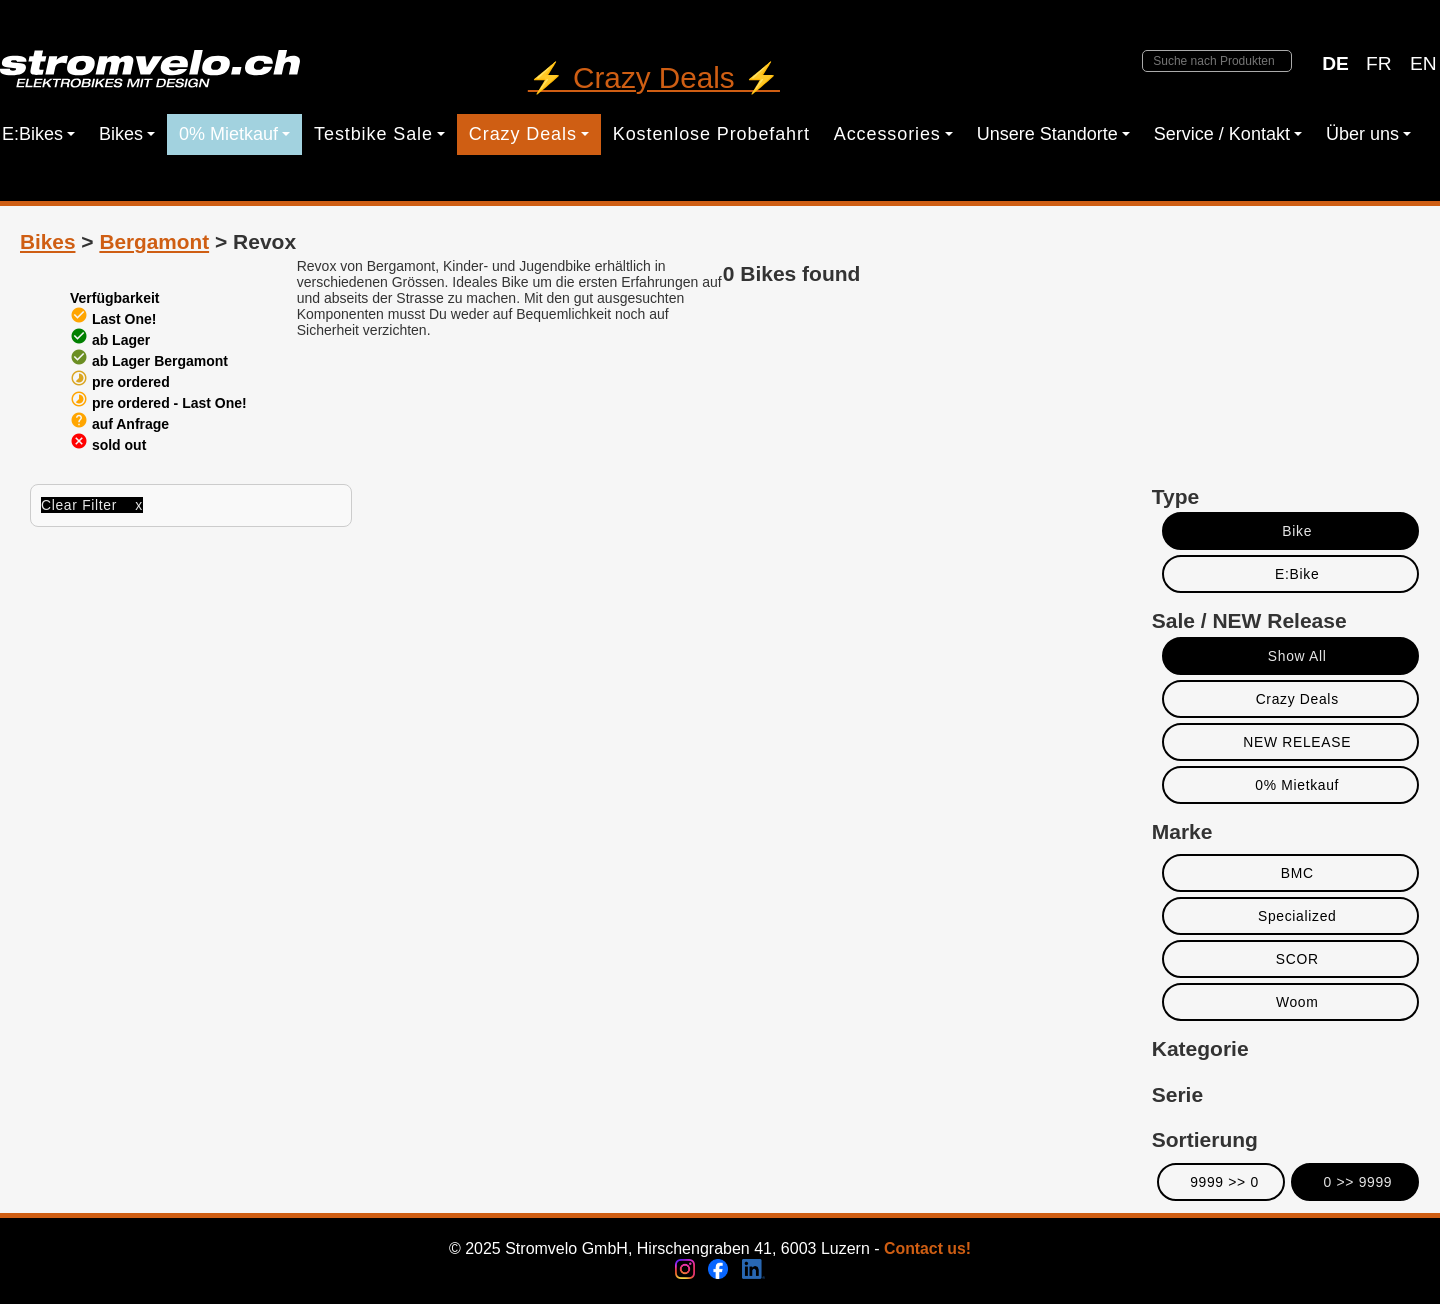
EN (1423, 63)
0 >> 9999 (1358, 1182)
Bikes (127, 134)
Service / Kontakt (1228, 134)
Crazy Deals (529, 134)
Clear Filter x (92, 505)
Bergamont (154, 241)
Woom (1297, 1002)
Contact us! (927, 1248)
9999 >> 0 (1224, 1182)
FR (1379, 63)
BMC (1297, 873)
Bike (1297, 531)
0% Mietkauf (234, 134)
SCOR (1297, 959)
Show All (1297, 656)
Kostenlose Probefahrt (711, 134)
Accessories (893, 134)
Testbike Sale (379, 134)
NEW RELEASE (1297, 742)
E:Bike (1297, 574)
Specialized (1297, 916)
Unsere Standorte (1053, 134)
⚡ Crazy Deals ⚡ (654, 77)
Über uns (1368, 134)
